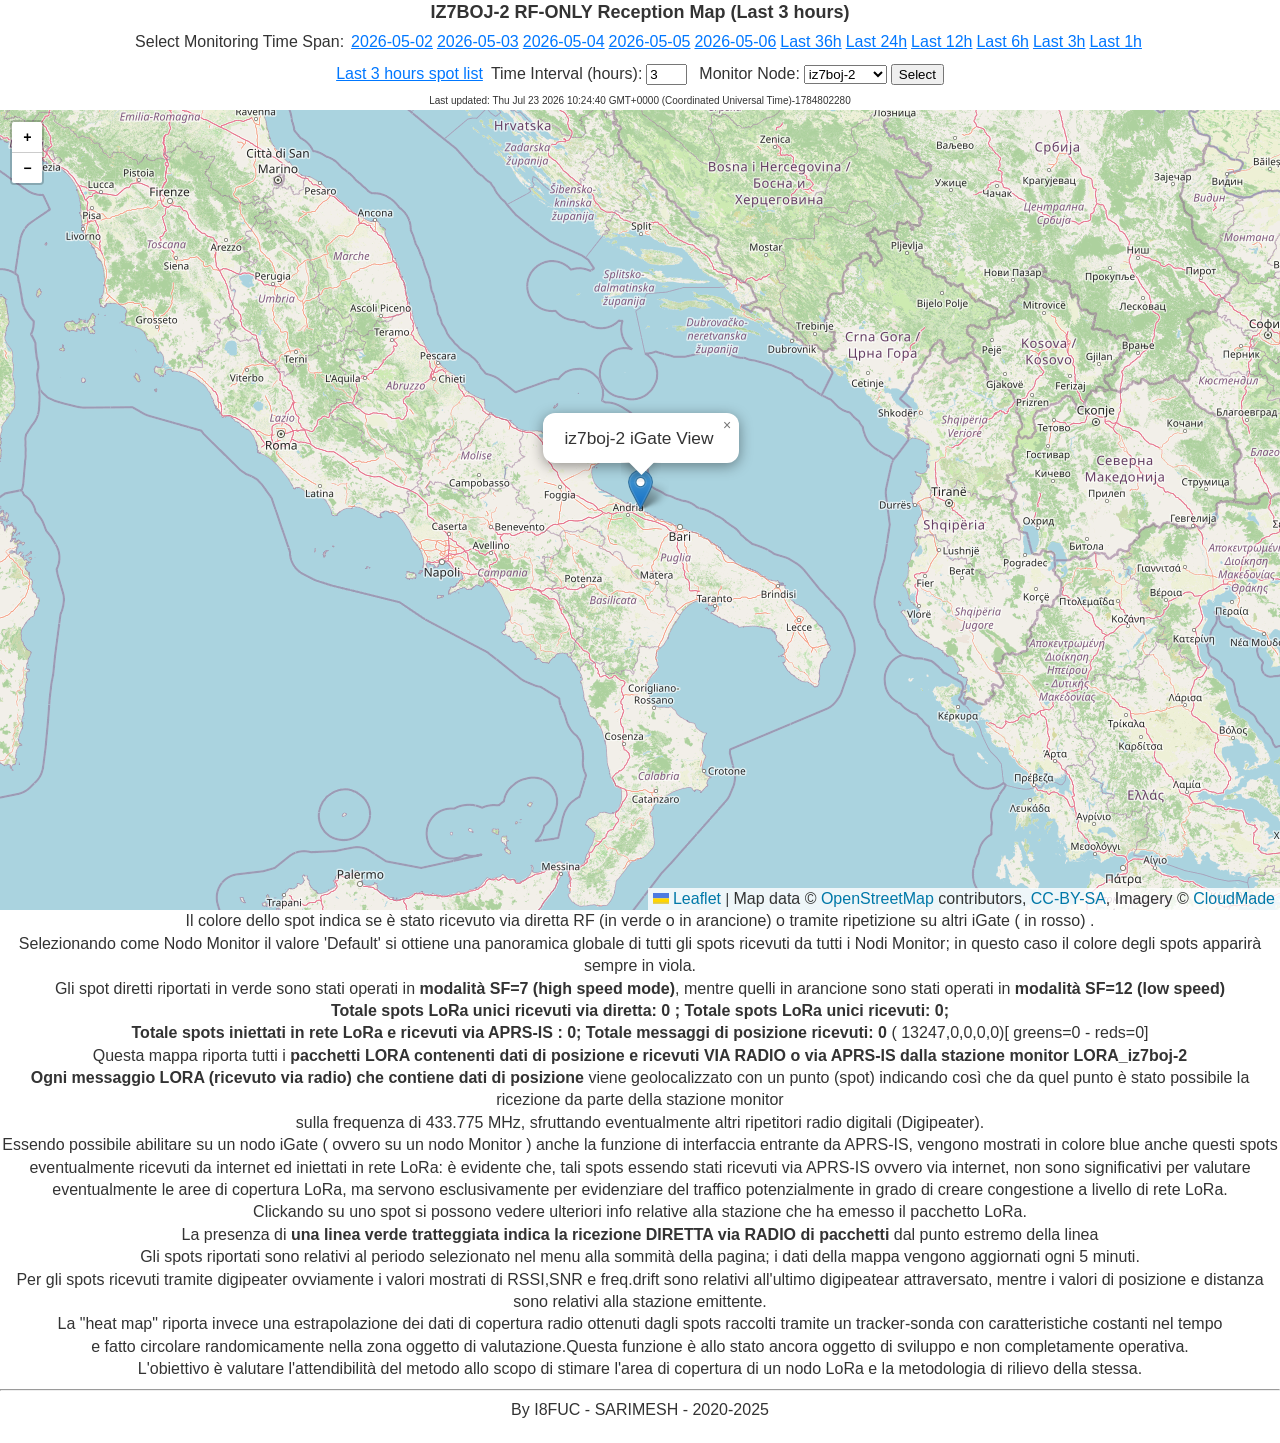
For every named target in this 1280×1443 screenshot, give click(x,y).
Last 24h (876, 41)
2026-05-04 (564, 41)
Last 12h (941, 41)
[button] (640, 489)
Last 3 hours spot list (409, 73)
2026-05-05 (650, 41)
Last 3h (1059, 41)
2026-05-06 (735, 41)
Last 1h (1115, 41)
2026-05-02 (392, 41)
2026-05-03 (478, 41)
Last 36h (810, 41)
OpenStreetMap (877, 898)
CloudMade (1234, 898)
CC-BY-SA (1068, 898)
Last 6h (1002, 41)
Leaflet (687, 898)
